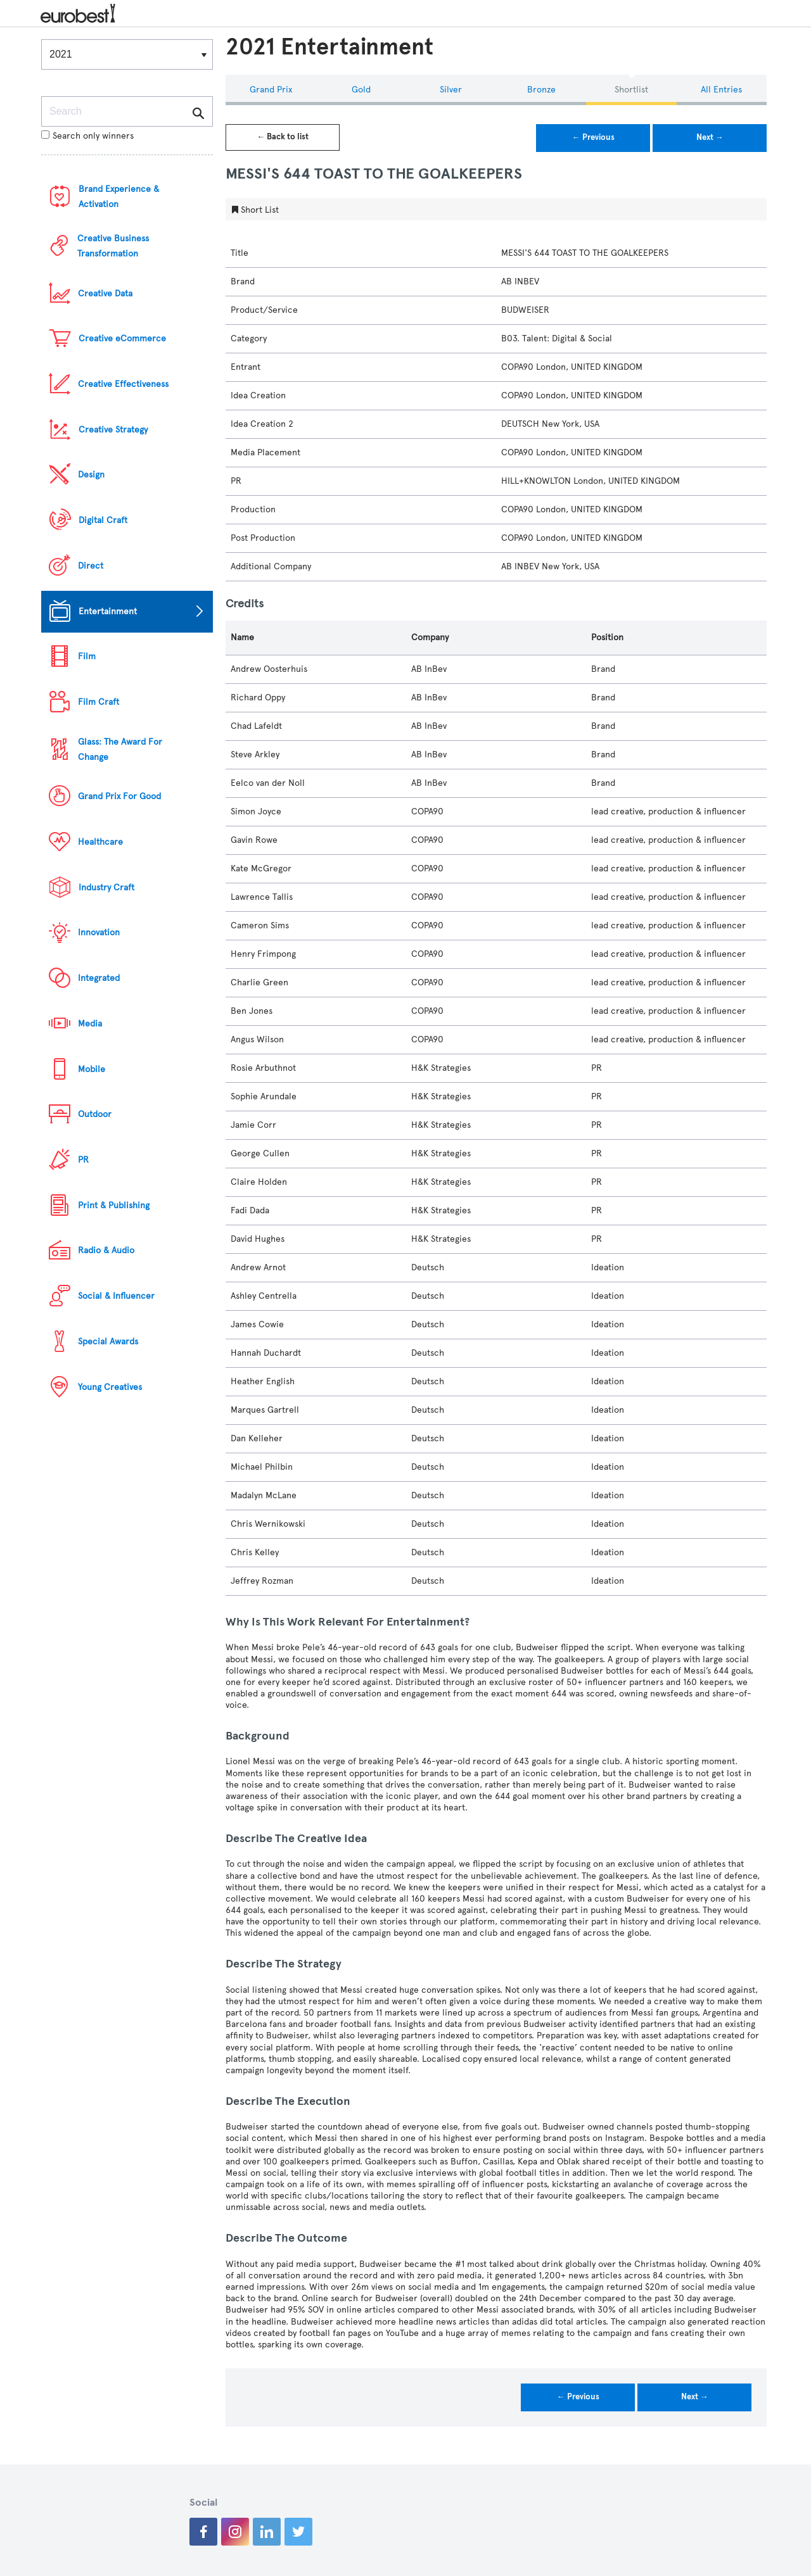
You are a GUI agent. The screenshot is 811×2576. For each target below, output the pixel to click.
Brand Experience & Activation (119, 197)
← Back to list (283, 137)
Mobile (91, 1069)
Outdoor (95, 1114)
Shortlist (631, 89)
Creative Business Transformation (113, 246)
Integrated (99, 978)
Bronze (541, 89)
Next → (710, 137)
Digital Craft (103, 520)
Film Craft (98, 702)
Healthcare (100, 842)
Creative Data (105, 293)
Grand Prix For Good (119, 796)
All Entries (721, 89)
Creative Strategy (113, 429)
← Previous (593, 137)
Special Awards (108, 1341)
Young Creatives (110, 1387)
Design (91, 474)
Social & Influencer (116, 1296)
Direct (90, 565)
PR (83, 1159)
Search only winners (87, 135)
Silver (451, 89)
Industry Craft (106, 887)
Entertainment (108, 611)
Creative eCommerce (122, 338)
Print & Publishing (114, 1205)
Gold (361, 89)
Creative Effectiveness (123, 384)
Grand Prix (271, 89)
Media (90, 1023)
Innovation (99, 932)
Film (87, 656)
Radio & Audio (106, 1250)
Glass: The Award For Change (120, 749)
